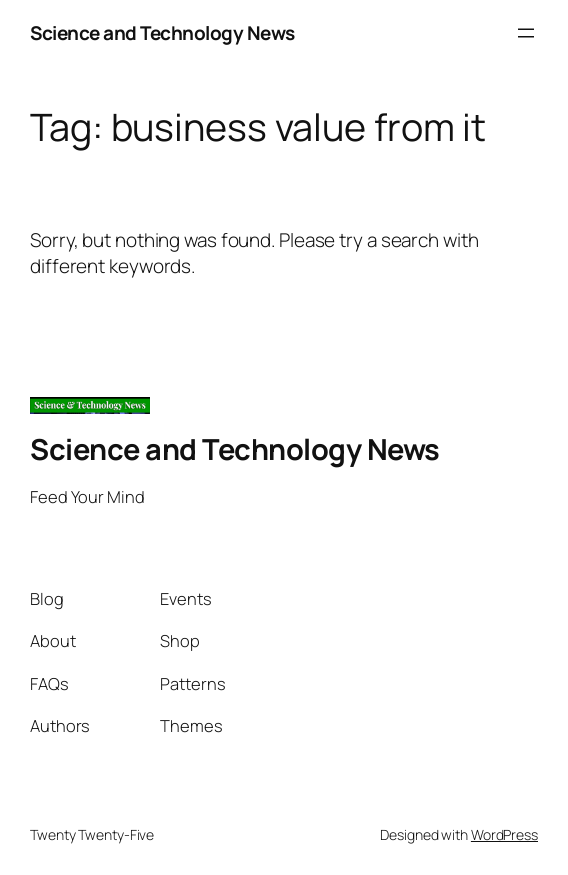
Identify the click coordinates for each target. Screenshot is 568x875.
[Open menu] (526, 33)
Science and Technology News (162, 33)
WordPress (504, 834)
